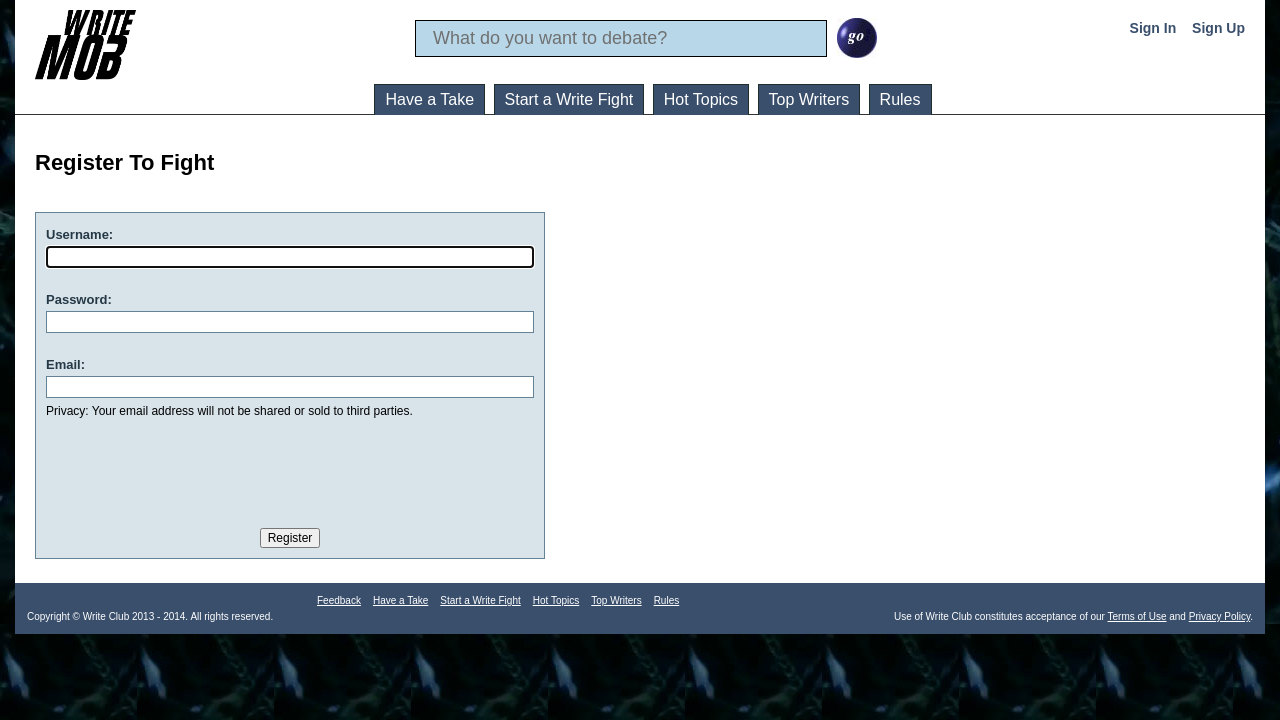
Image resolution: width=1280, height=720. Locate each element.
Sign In (1153, 28)
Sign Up (1218, 28)
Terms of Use (1137, 616)
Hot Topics (701, 99)
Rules (900, 99)
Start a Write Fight (569, 99)
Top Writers (809, 99)
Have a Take (429, 99)
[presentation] (198, 469)
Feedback (339, 600)
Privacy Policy (1220, 616)
